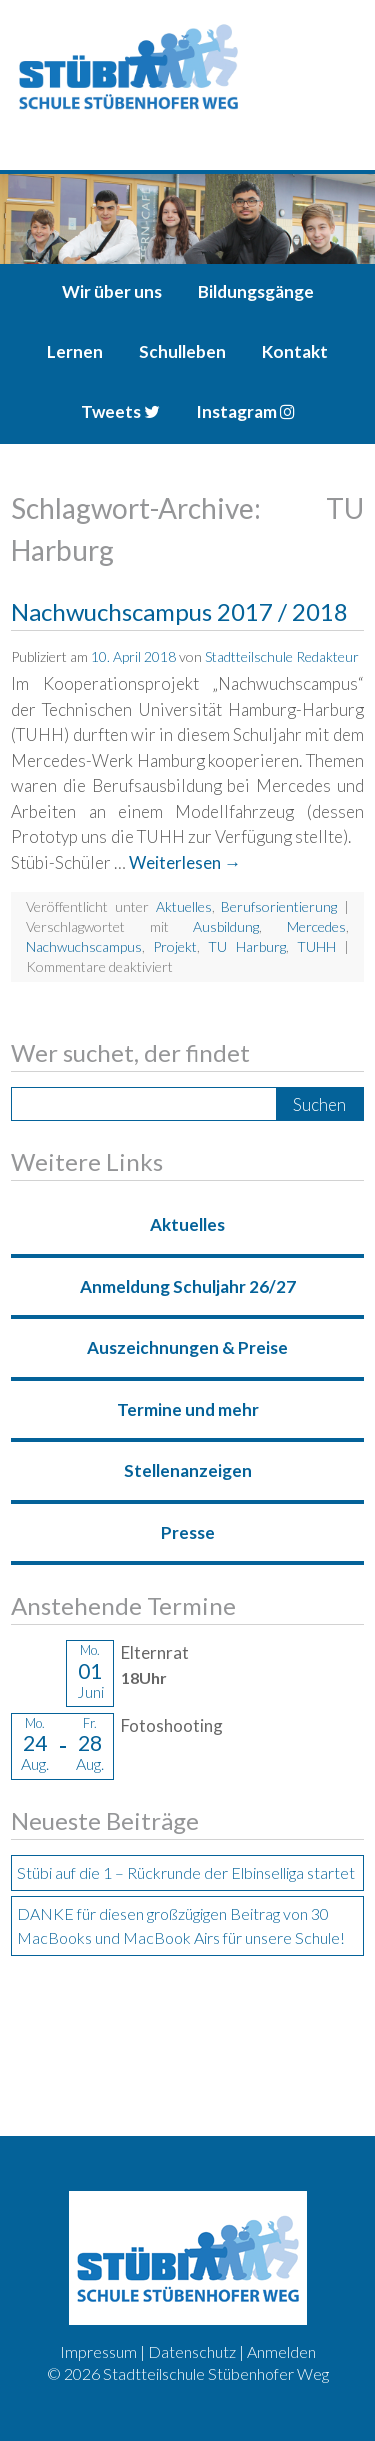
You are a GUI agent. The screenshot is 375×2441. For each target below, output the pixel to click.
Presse (188, 1532)
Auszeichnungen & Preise (187, 1347)
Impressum (98, 2351)
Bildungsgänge (256, 291)
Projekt (175, 946)
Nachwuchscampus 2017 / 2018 (179, 611)
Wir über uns (112, 291)
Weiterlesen (185, 862)
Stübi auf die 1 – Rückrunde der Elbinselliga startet (186, 1872)
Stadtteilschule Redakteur (282, 656)
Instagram (245, 411)
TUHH (316, 946)
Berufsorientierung (279, 906)
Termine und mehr (188, 1409)
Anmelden (281, 2351)
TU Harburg (246, 946)
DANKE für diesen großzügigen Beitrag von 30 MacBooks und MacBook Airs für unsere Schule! (181, 1925)
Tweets (120, 411)
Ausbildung (226, 926)
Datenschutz (192, 2351)
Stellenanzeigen (188, 1470)
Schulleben (182, 351)
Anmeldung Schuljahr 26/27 (188, 1286)
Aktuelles (184, 906)
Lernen (75, 351)
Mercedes (316, 926)
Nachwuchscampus (84, 946)
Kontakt (295, 351)
